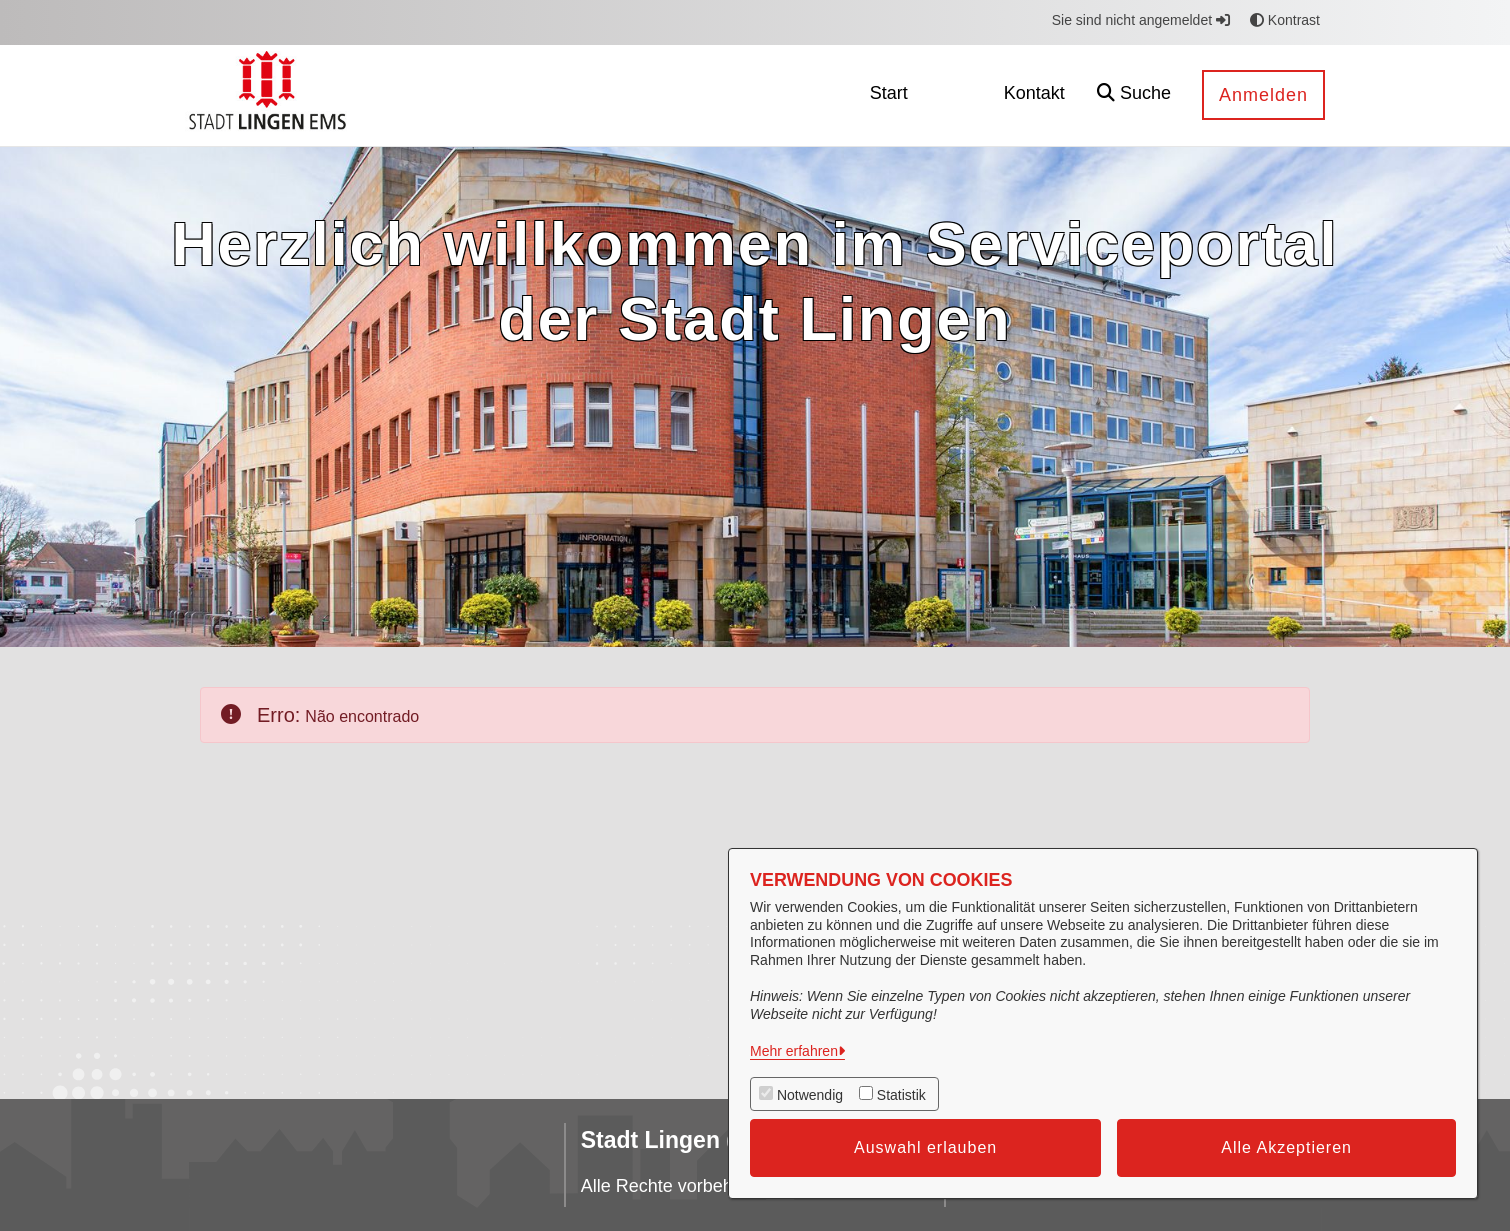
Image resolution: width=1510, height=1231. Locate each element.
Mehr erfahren (794, 1051)
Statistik (901, 1095)
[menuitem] (889, 95)
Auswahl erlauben (925, 1147)
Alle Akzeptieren (1286, 1147)
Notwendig (810, 1095)
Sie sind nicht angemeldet (1141, 20)
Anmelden (1263, 95)
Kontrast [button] (1285, 20)
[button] (1134, 95)
